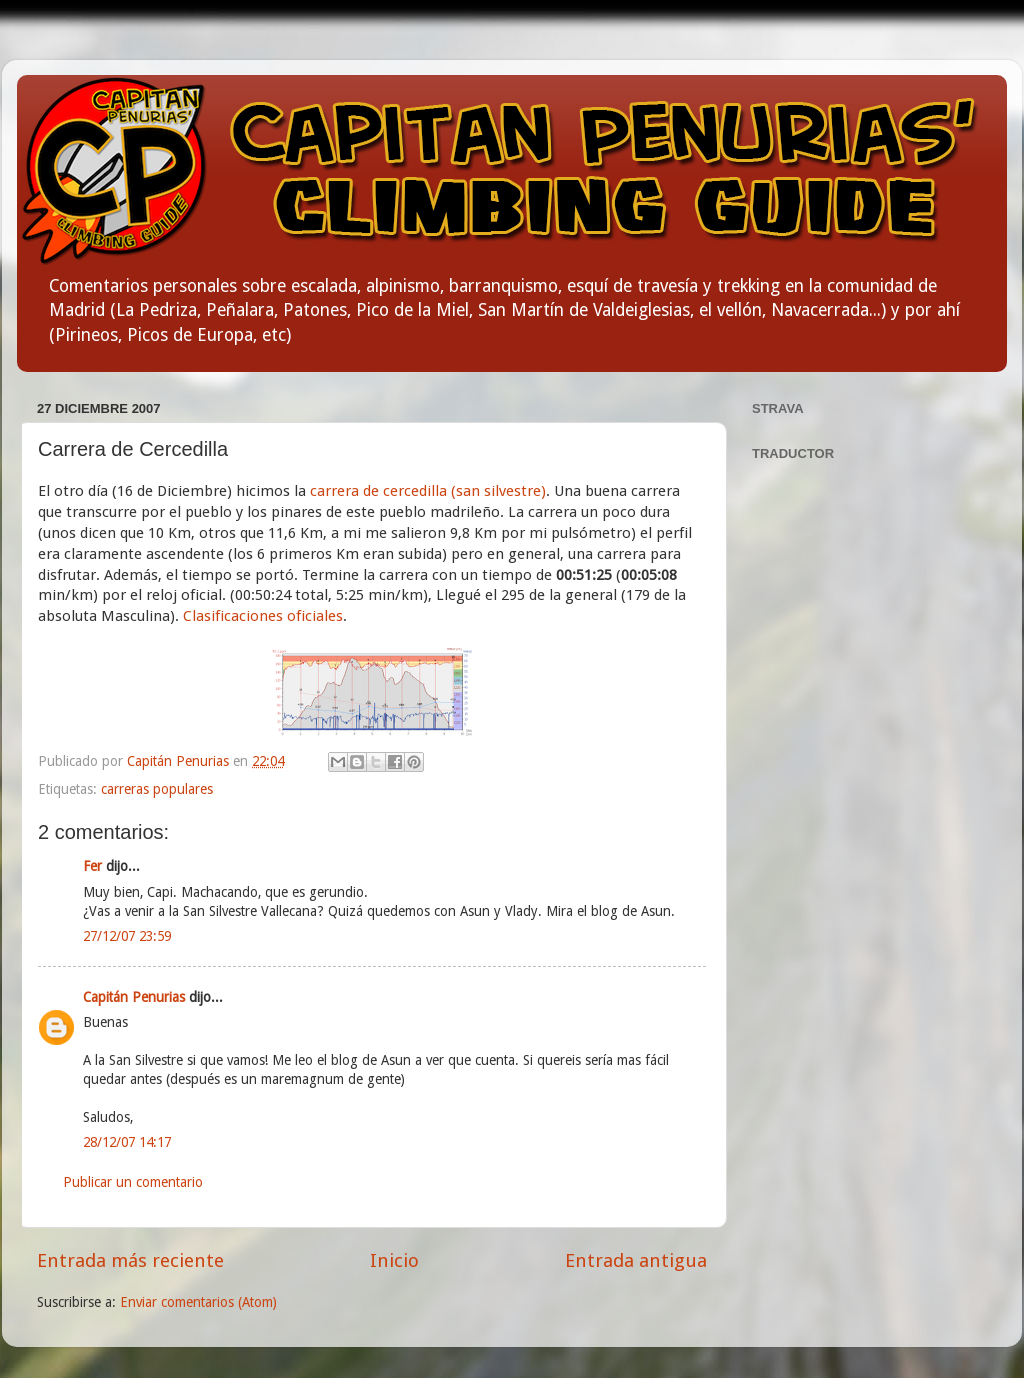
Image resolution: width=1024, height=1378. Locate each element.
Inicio (394, 1260)
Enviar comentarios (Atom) (198, 1302)
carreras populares (157, 789)
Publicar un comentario (133, 1182)
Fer (92, 866)
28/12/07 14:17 (127, 1142)
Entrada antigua (636, 1260)
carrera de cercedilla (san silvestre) (428, 491)
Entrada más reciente (130, 1260)
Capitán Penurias (180, 761)
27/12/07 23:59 (127, 936)
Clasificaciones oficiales (263, 616)
